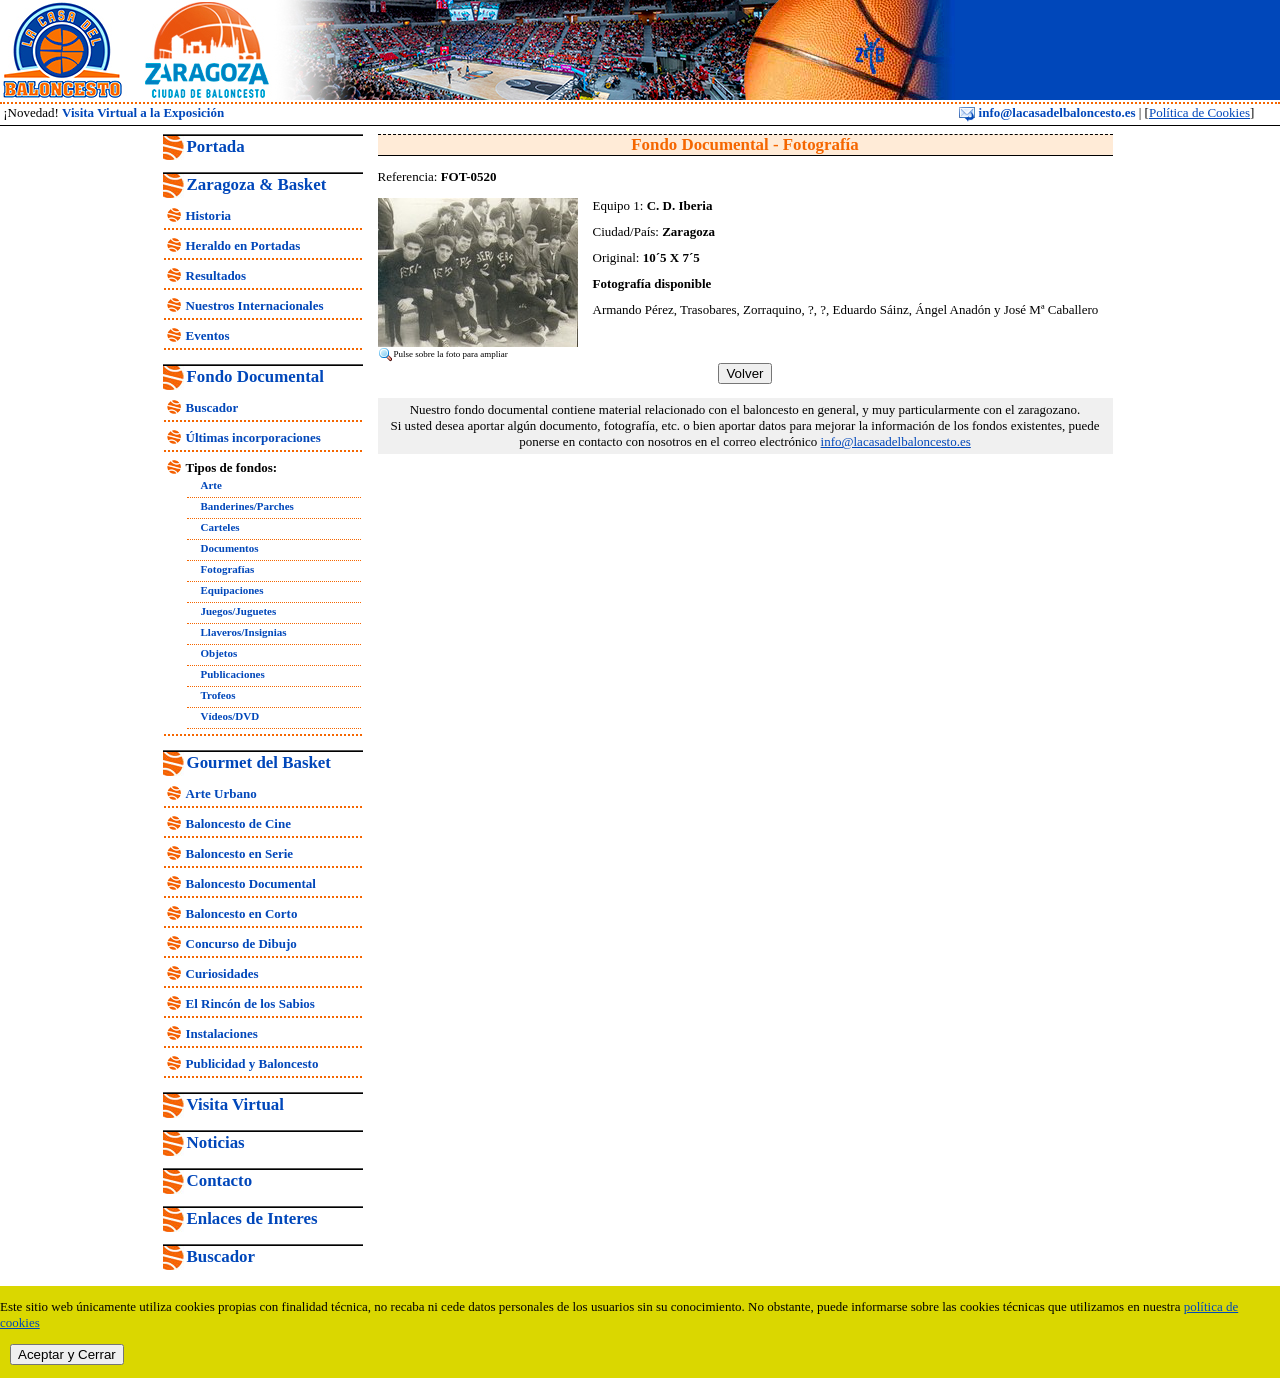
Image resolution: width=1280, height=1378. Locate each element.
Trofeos (218, 695)
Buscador (212, 407)
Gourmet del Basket (259, 762)
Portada (216, 146)
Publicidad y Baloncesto (252, 1063)
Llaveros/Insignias (244, 632)
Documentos (230, 548)
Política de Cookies (1199, 112)
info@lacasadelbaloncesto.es (1047, 112)
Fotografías (228, 569)
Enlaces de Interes (252, 1218)
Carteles (220, 527)
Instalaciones (222, 1033)
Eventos (208, 335)
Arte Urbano (221, 793)
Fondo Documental (255, 376)
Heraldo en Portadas (243, 245)
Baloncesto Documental (251, 883)
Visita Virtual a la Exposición (143, 112)
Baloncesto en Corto (242, 913)
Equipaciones (232, 590)
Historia (209, 215)
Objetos (219, 653)
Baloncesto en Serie (240, 853)
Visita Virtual (235, 1104)
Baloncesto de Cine (238, 823)
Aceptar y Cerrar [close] (67, 1354)
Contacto (220, 1180)
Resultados (216, 275)
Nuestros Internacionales (255, 305)
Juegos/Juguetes (239, 611)
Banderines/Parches (247, 506)
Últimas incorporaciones (253, 437)
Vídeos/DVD (230, 716)
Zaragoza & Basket (257, 184)
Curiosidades (222, 973)
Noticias (216, 1142)
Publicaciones (233, 674)
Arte (211, 485)
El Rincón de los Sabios (250, 1003)
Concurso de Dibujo (241, 943)
